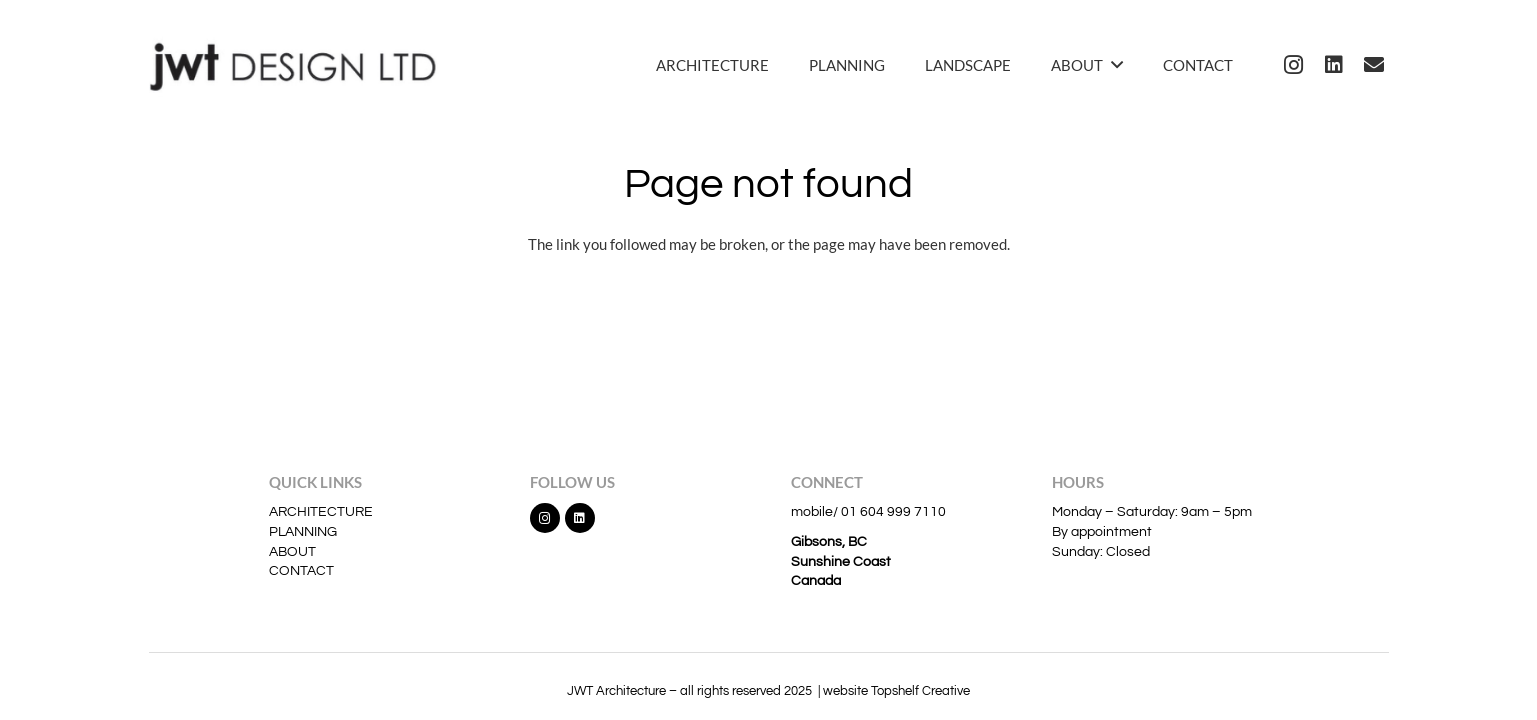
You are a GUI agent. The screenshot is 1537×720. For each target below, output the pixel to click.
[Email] (1374, 65)
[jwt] (300, 65)
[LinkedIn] (1334, 65)
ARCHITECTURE (321, 512)
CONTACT (301, 571)
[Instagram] (1294, 65)
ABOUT (292, 552)
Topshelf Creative (920, 691)
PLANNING (303, 532)
